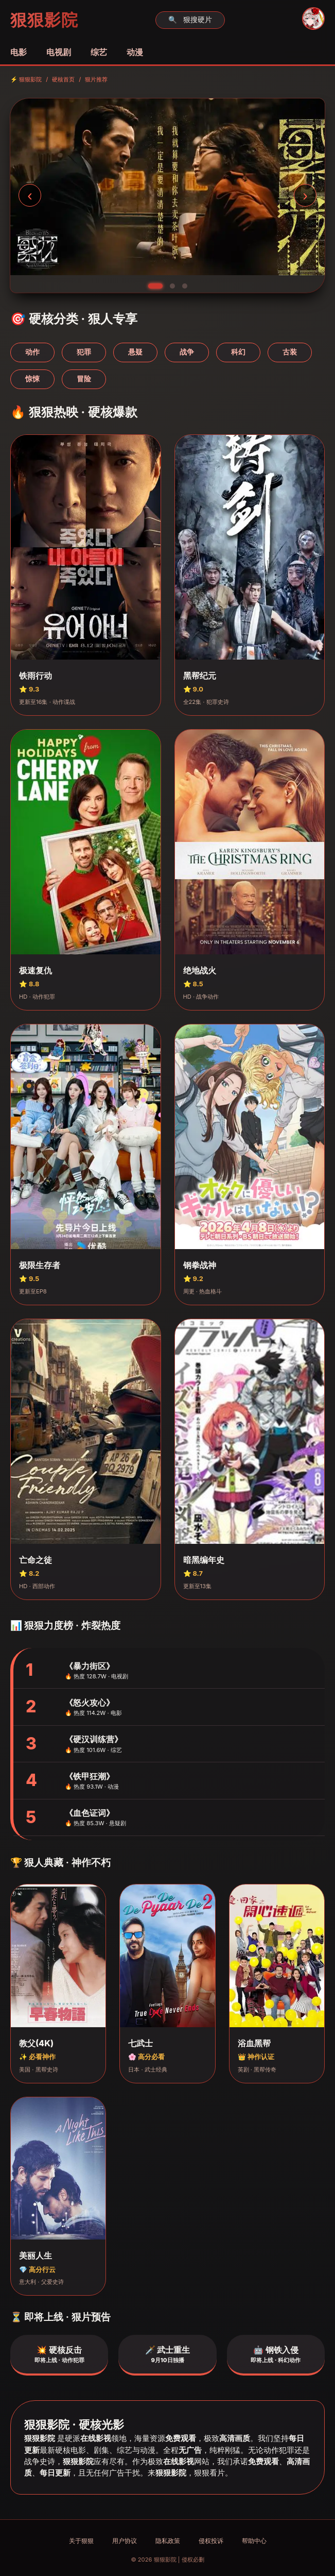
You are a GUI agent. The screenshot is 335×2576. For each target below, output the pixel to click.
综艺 (99, 52)
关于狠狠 (81, 2541)
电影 (18, 52)
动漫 (135, 52)
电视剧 (58, 52)
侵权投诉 (211, 2541)
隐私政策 (167, 2541)
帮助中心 (254, 2541)
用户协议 (124, 2541)
